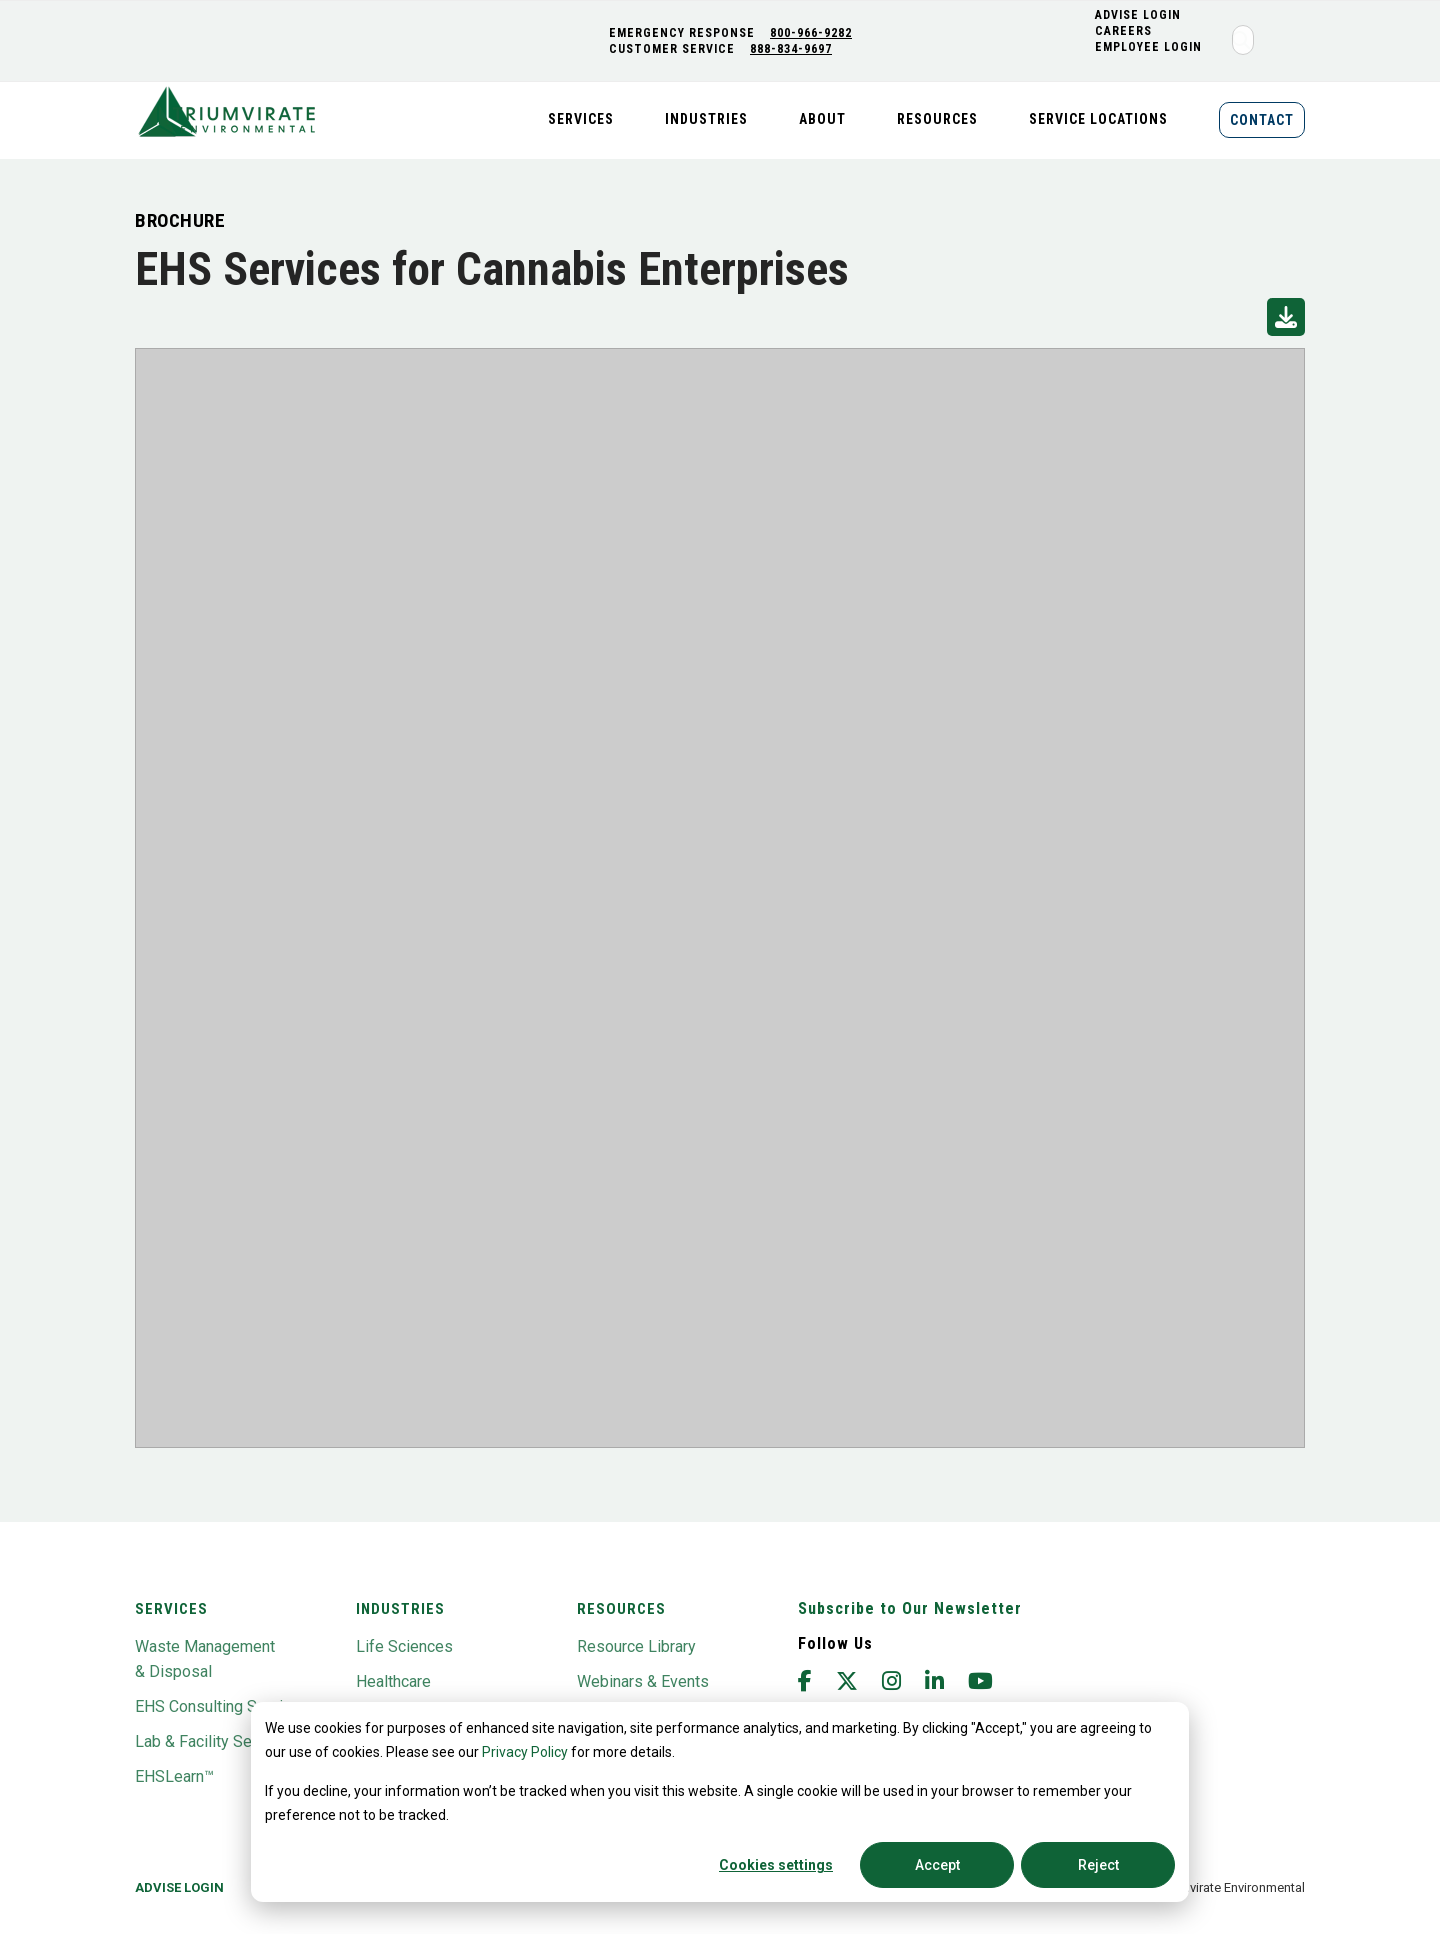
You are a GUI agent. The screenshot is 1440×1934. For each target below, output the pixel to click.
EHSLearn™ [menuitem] (174, 1776)
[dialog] (720, 1802)
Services (171, 1609)
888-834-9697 (793, 49)
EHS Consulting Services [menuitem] (222, 1706)
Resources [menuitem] (937, 119)
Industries (400, 1609)
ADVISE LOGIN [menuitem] (1140, 15)
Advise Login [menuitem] (179, 1887)
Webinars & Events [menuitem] (643, 1681)
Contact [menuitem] (1262, 120)
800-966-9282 (813, 33)
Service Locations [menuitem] (1098, 119)
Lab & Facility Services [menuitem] (215, 1741)
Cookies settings (776, 1865)
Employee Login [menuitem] (1150, 47)
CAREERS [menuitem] (1125, 31)
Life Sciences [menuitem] (404, 1646)
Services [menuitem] (581, 119)
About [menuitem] (822, 119)
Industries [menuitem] (706, 119)
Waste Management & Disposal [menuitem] (205, 1659)
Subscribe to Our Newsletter (910, 1608)
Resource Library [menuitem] (636, 1646)
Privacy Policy (525, 1752)
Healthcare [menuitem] (393, 1681)
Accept (937, 1865)
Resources (621, 1609)
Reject (1098, 1865)
